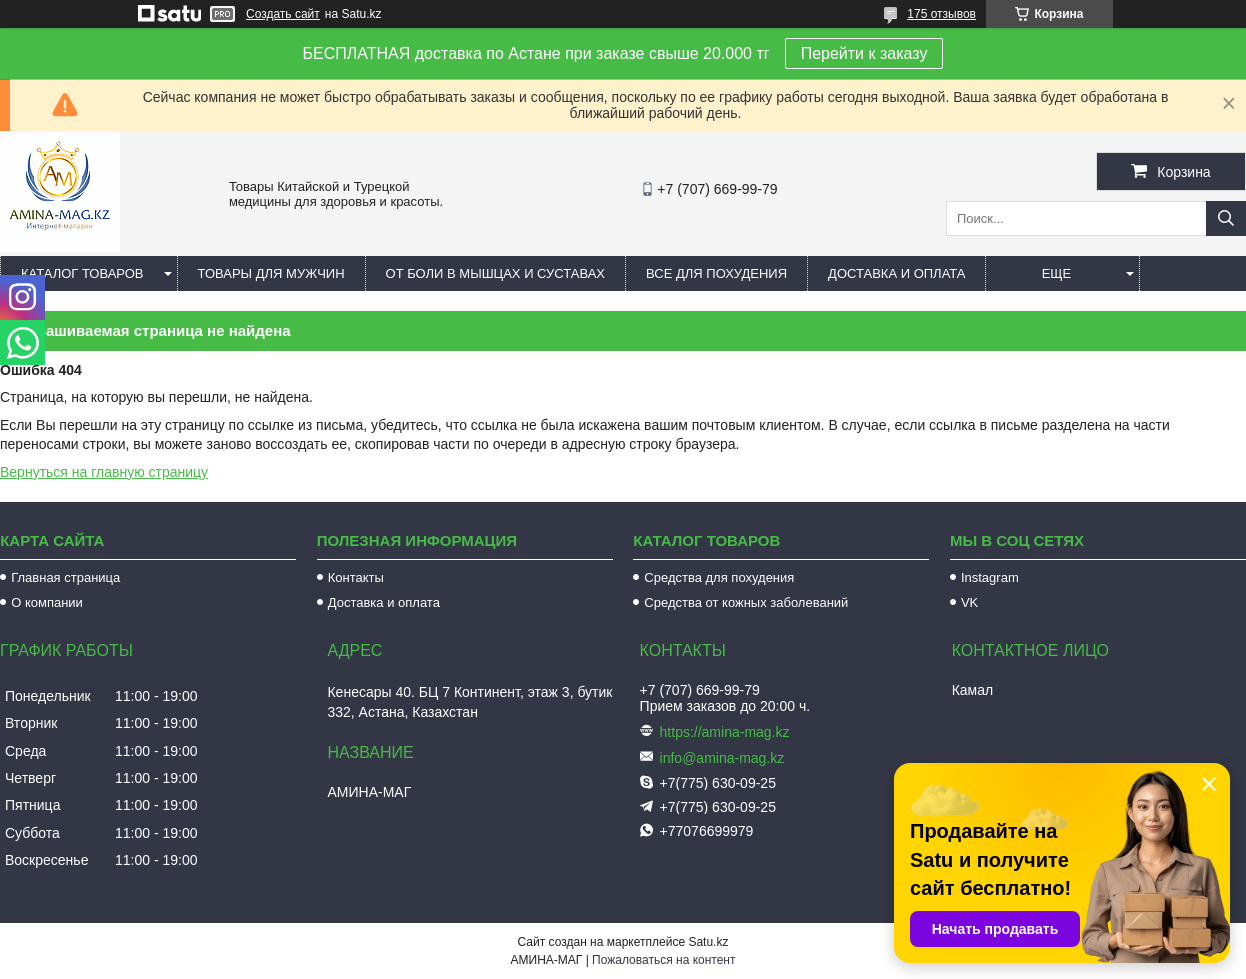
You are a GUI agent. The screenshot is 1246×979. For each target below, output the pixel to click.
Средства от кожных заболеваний (746, 602)
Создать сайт (283, 14)
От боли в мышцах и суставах (496, 273)
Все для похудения (716, 273)
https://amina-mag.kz (725, 732)
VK (969, 602)
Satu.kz (708, 942)
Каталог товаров (82, 273)
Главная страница (65, 577)
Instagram (990, 577)
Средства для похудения (719, 577)
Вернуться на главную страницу (104, 472)
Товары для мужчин (271, 273)
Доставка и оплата (896, 273)
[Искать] (1226, 218)
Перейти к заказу (864, 53)
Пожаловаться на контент (663, 960)
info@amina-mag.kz (722, 758)
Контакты (356, 577)
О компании (47, 602)
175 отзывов (941, 14)
